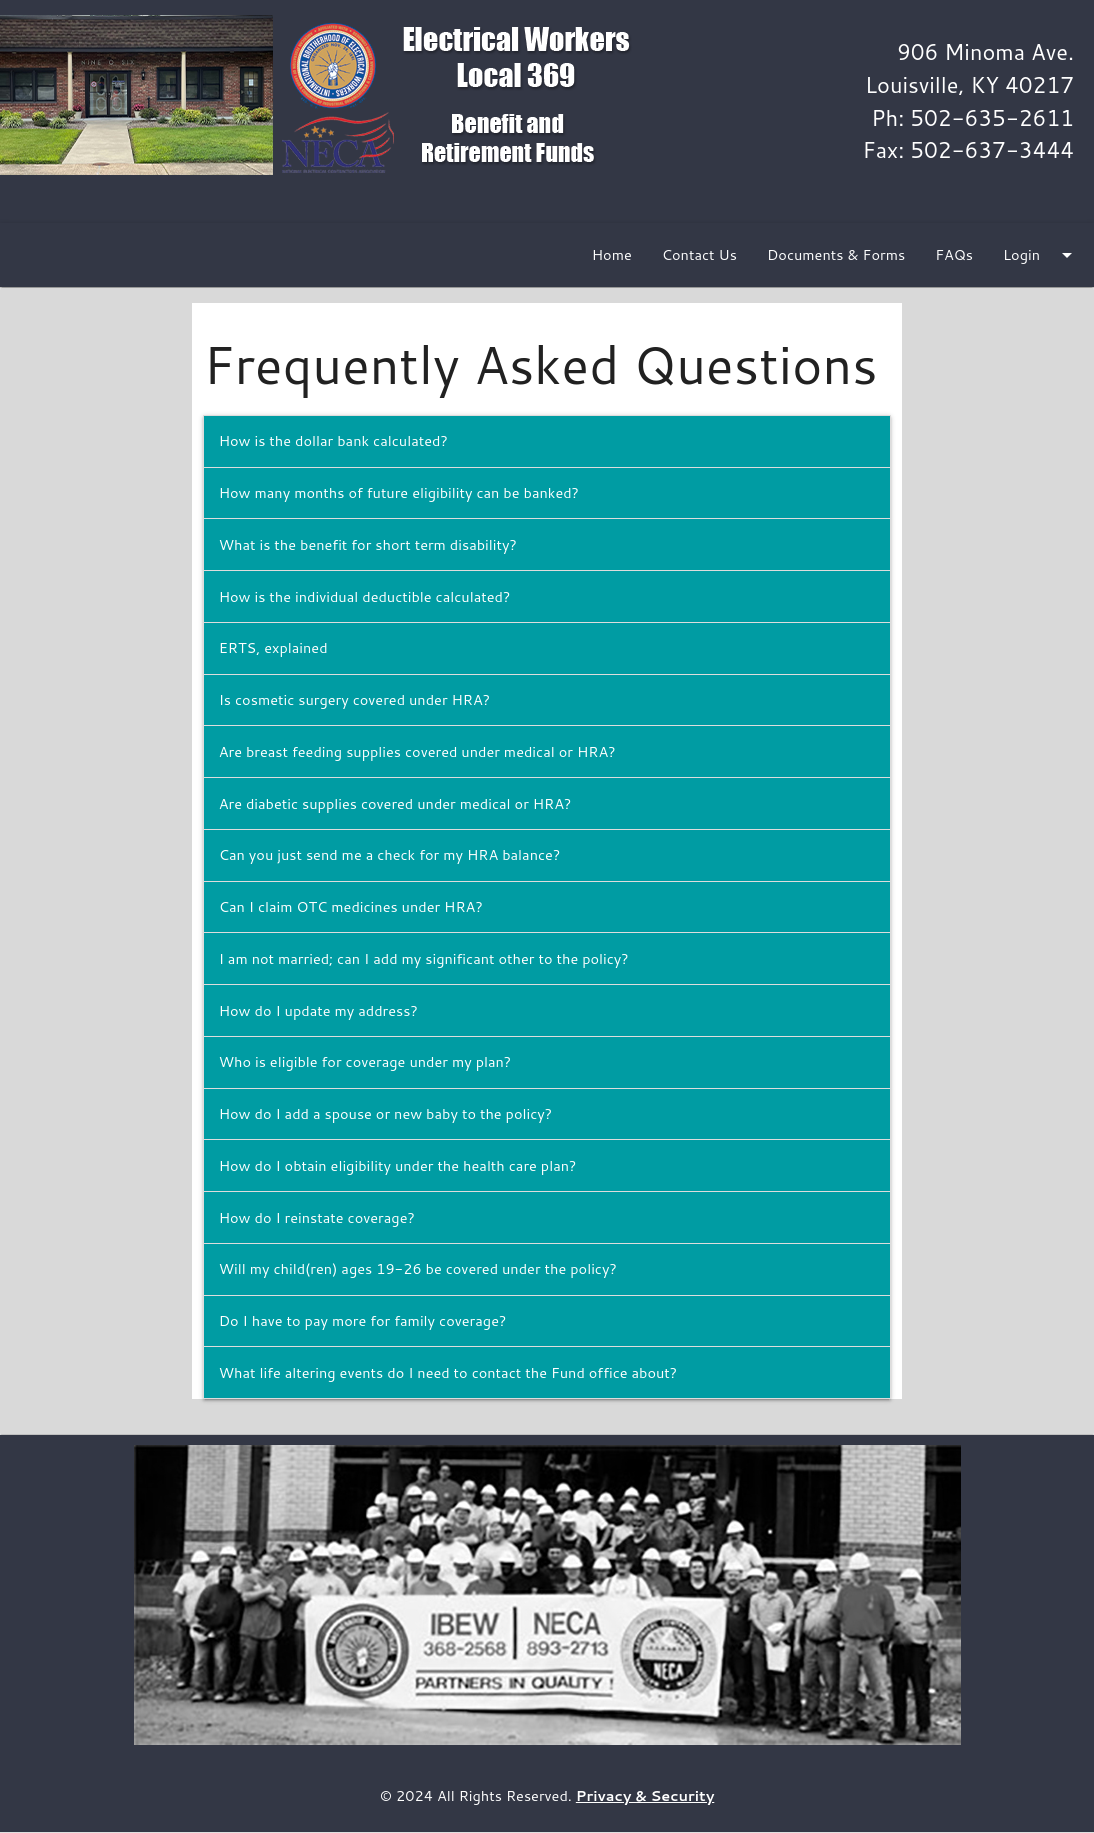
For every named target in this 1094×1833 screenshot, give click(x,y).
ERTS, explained (273, 647)
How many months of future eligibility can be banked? (399, 492)
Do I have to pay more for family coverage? (363, 1320)
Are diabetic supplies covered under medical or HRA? (395, 803)
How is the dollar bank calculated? (333, 440)
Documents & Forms (836, 254)
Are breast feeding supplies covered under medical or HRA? (417, 751)
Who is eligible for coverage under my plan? (365, 1061)
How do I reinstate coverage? (317, 1217)
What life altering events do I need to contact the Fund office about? (448, 1372)
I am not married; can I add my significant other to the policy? (424, 958)
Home (612, 254)
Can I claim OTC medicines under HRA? (351, 906)
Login (1041, 255)
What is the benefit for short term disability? (368, 544)
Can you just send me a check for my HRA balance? (390, 854)
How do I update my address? (318, 1010)
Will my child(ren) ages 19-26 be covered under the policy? (418, 1268)
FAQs (954, 254)
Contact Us (699, 254)
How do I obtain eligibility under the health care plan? (398, 1165)
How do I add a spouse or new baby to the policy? (386, 1113)
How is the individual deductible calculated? (365, 596)
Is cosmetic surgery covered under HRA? (355, 699)
